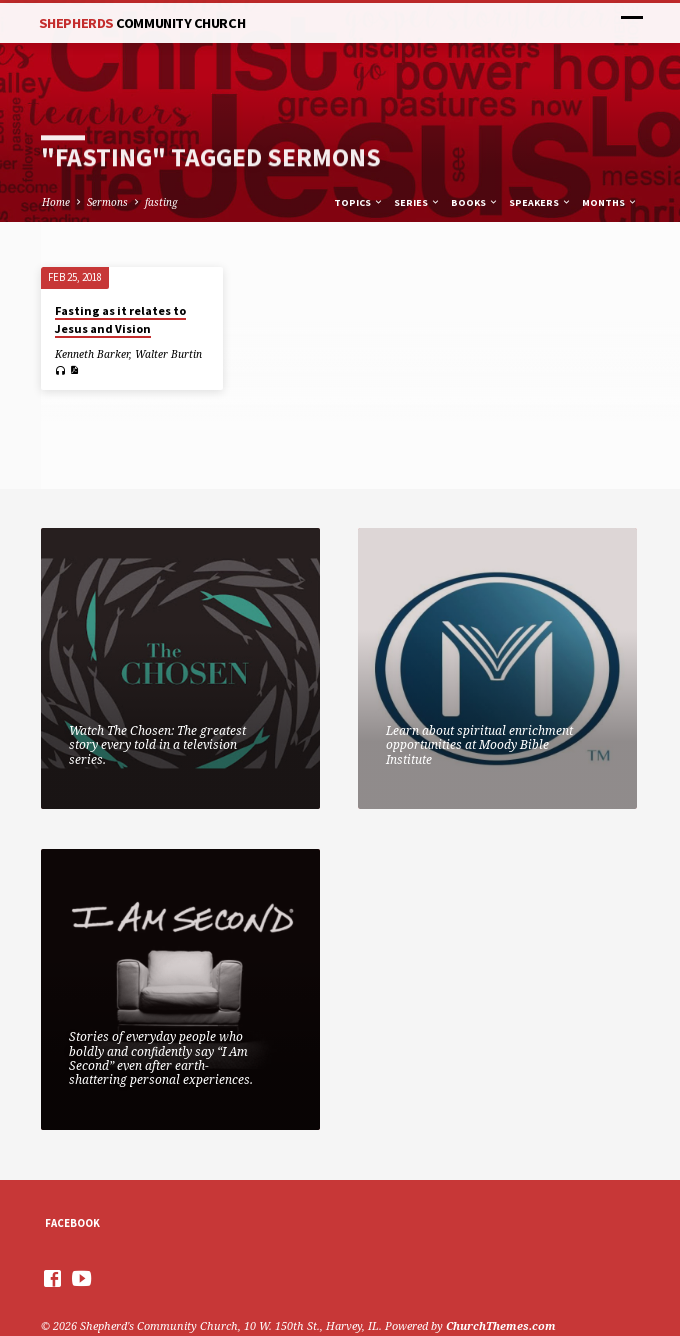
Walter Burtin (168, 354)
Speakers (540, 202)
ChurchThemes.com (501, 1325)
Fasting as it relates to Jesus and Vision (120, 319)
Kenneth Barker (92, 354)
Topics (359, 202)
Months (610, 202)
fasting (161, 202)
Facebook (72, 1223)
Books (475, 202)
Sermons (107, 202)
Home (56, 202)
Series (417, 202)
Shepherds (142, 23)
